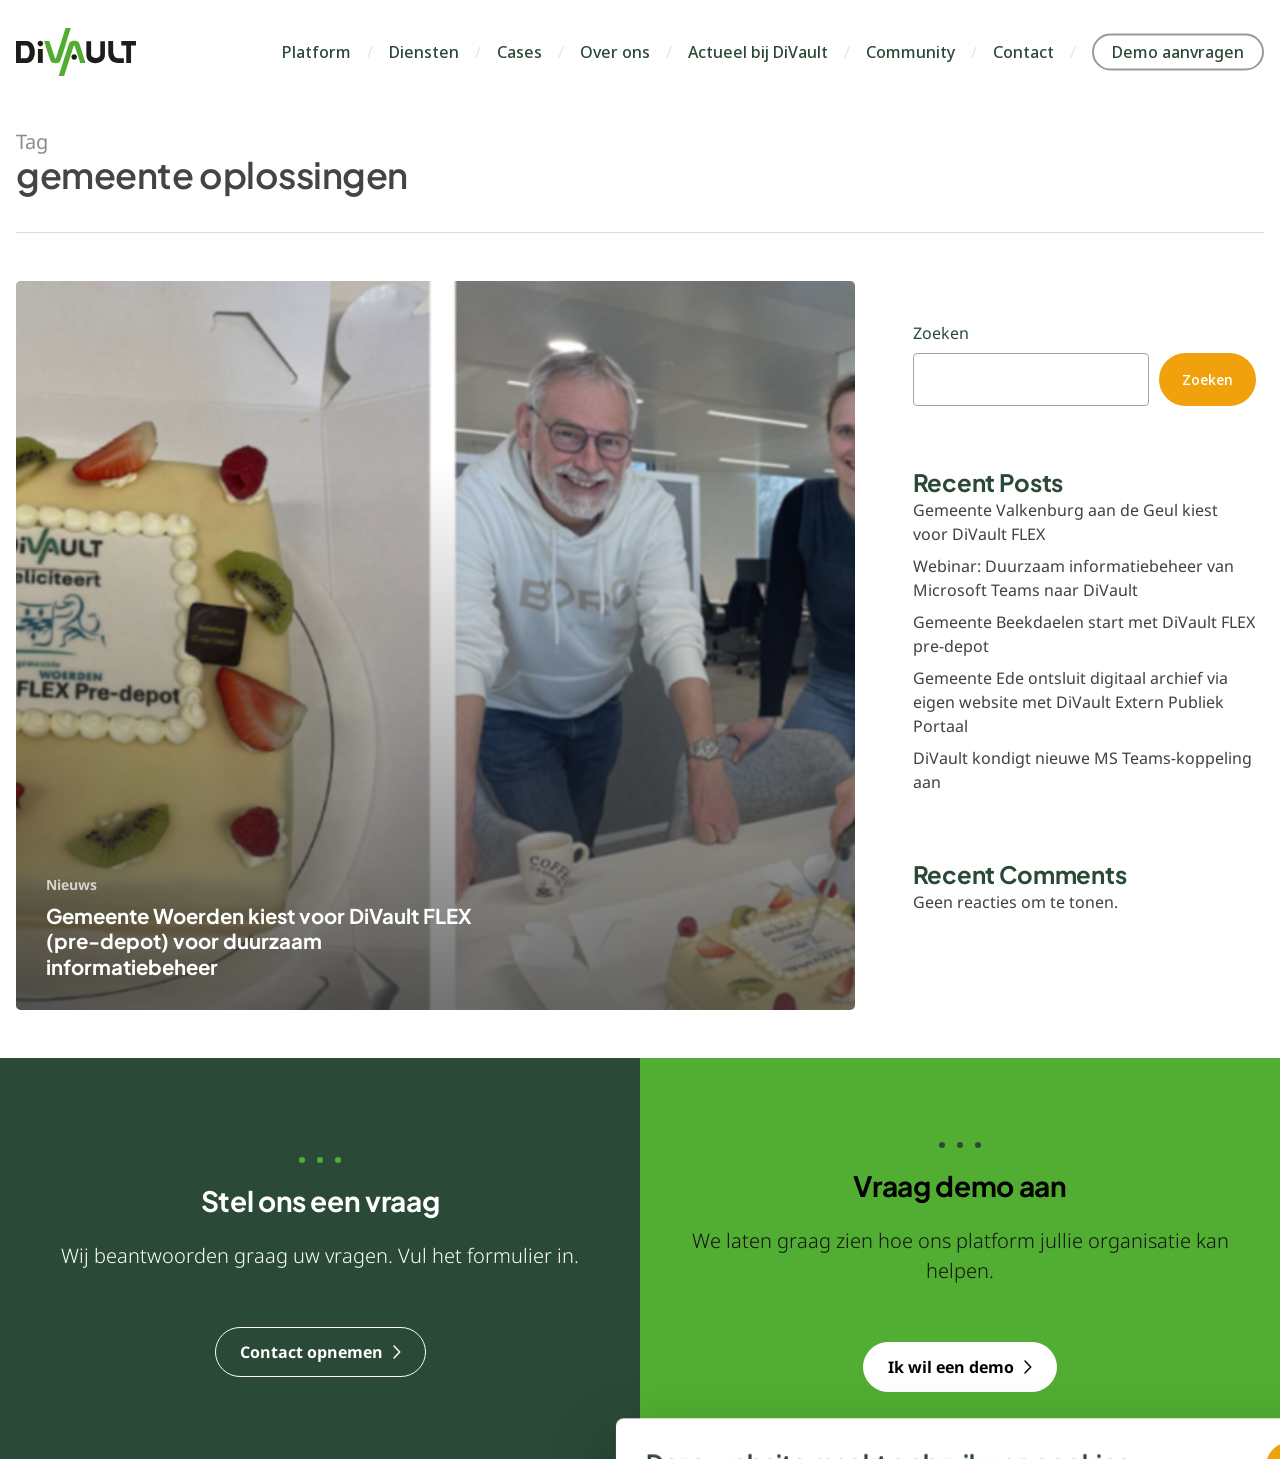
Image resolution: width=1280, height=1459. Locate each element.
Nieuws (71, 884)
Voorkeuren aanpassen (277, 1370)
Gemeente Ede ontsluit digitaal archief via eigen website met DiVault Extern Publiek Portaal (1070, 702)
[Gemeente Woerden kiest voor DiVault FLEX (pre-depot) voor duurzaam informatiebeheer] (435, 646)
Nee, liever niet (953, 1338)
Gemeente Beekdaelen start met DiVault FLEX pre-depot (1084, 634)
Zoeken (941, 333)
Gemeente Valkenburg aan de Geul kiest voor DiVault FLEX (1065, 522)
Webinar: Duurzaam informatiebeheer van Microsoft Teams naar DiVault (1073, 578)
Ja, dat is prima (953, 1283)
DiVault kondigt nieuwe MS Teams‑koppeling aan (1082, 770)
